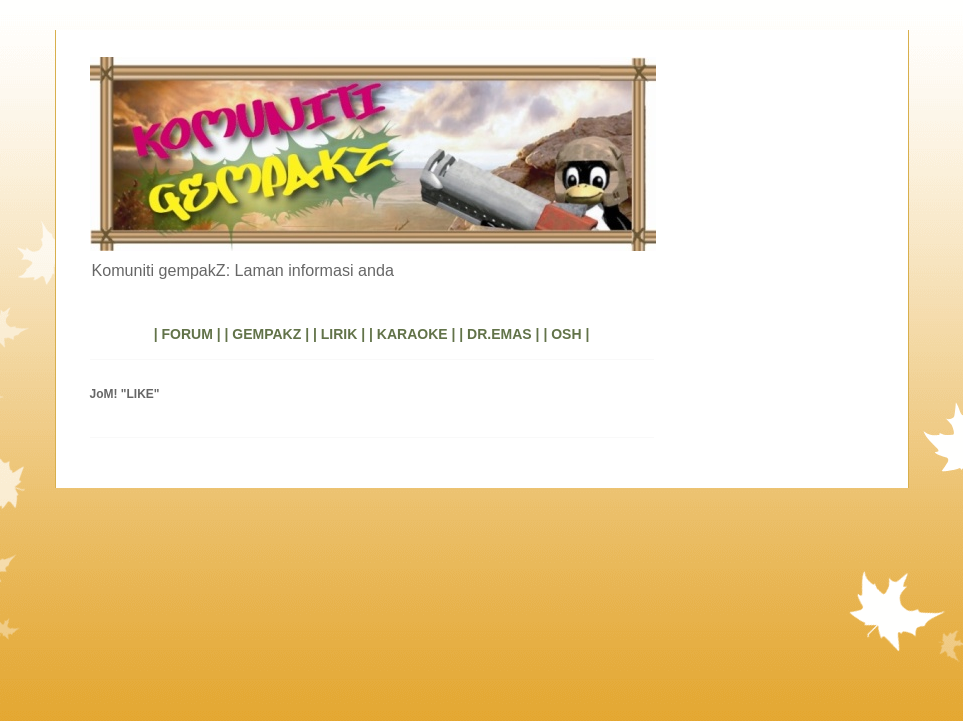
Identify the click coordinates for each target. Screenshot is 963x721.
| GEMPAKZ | (266, 334)
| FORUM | (187, 334)
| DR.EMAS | (499, 334)
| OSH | (566, 334)
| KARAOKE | (412, 334)
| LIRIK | (339, 334)
